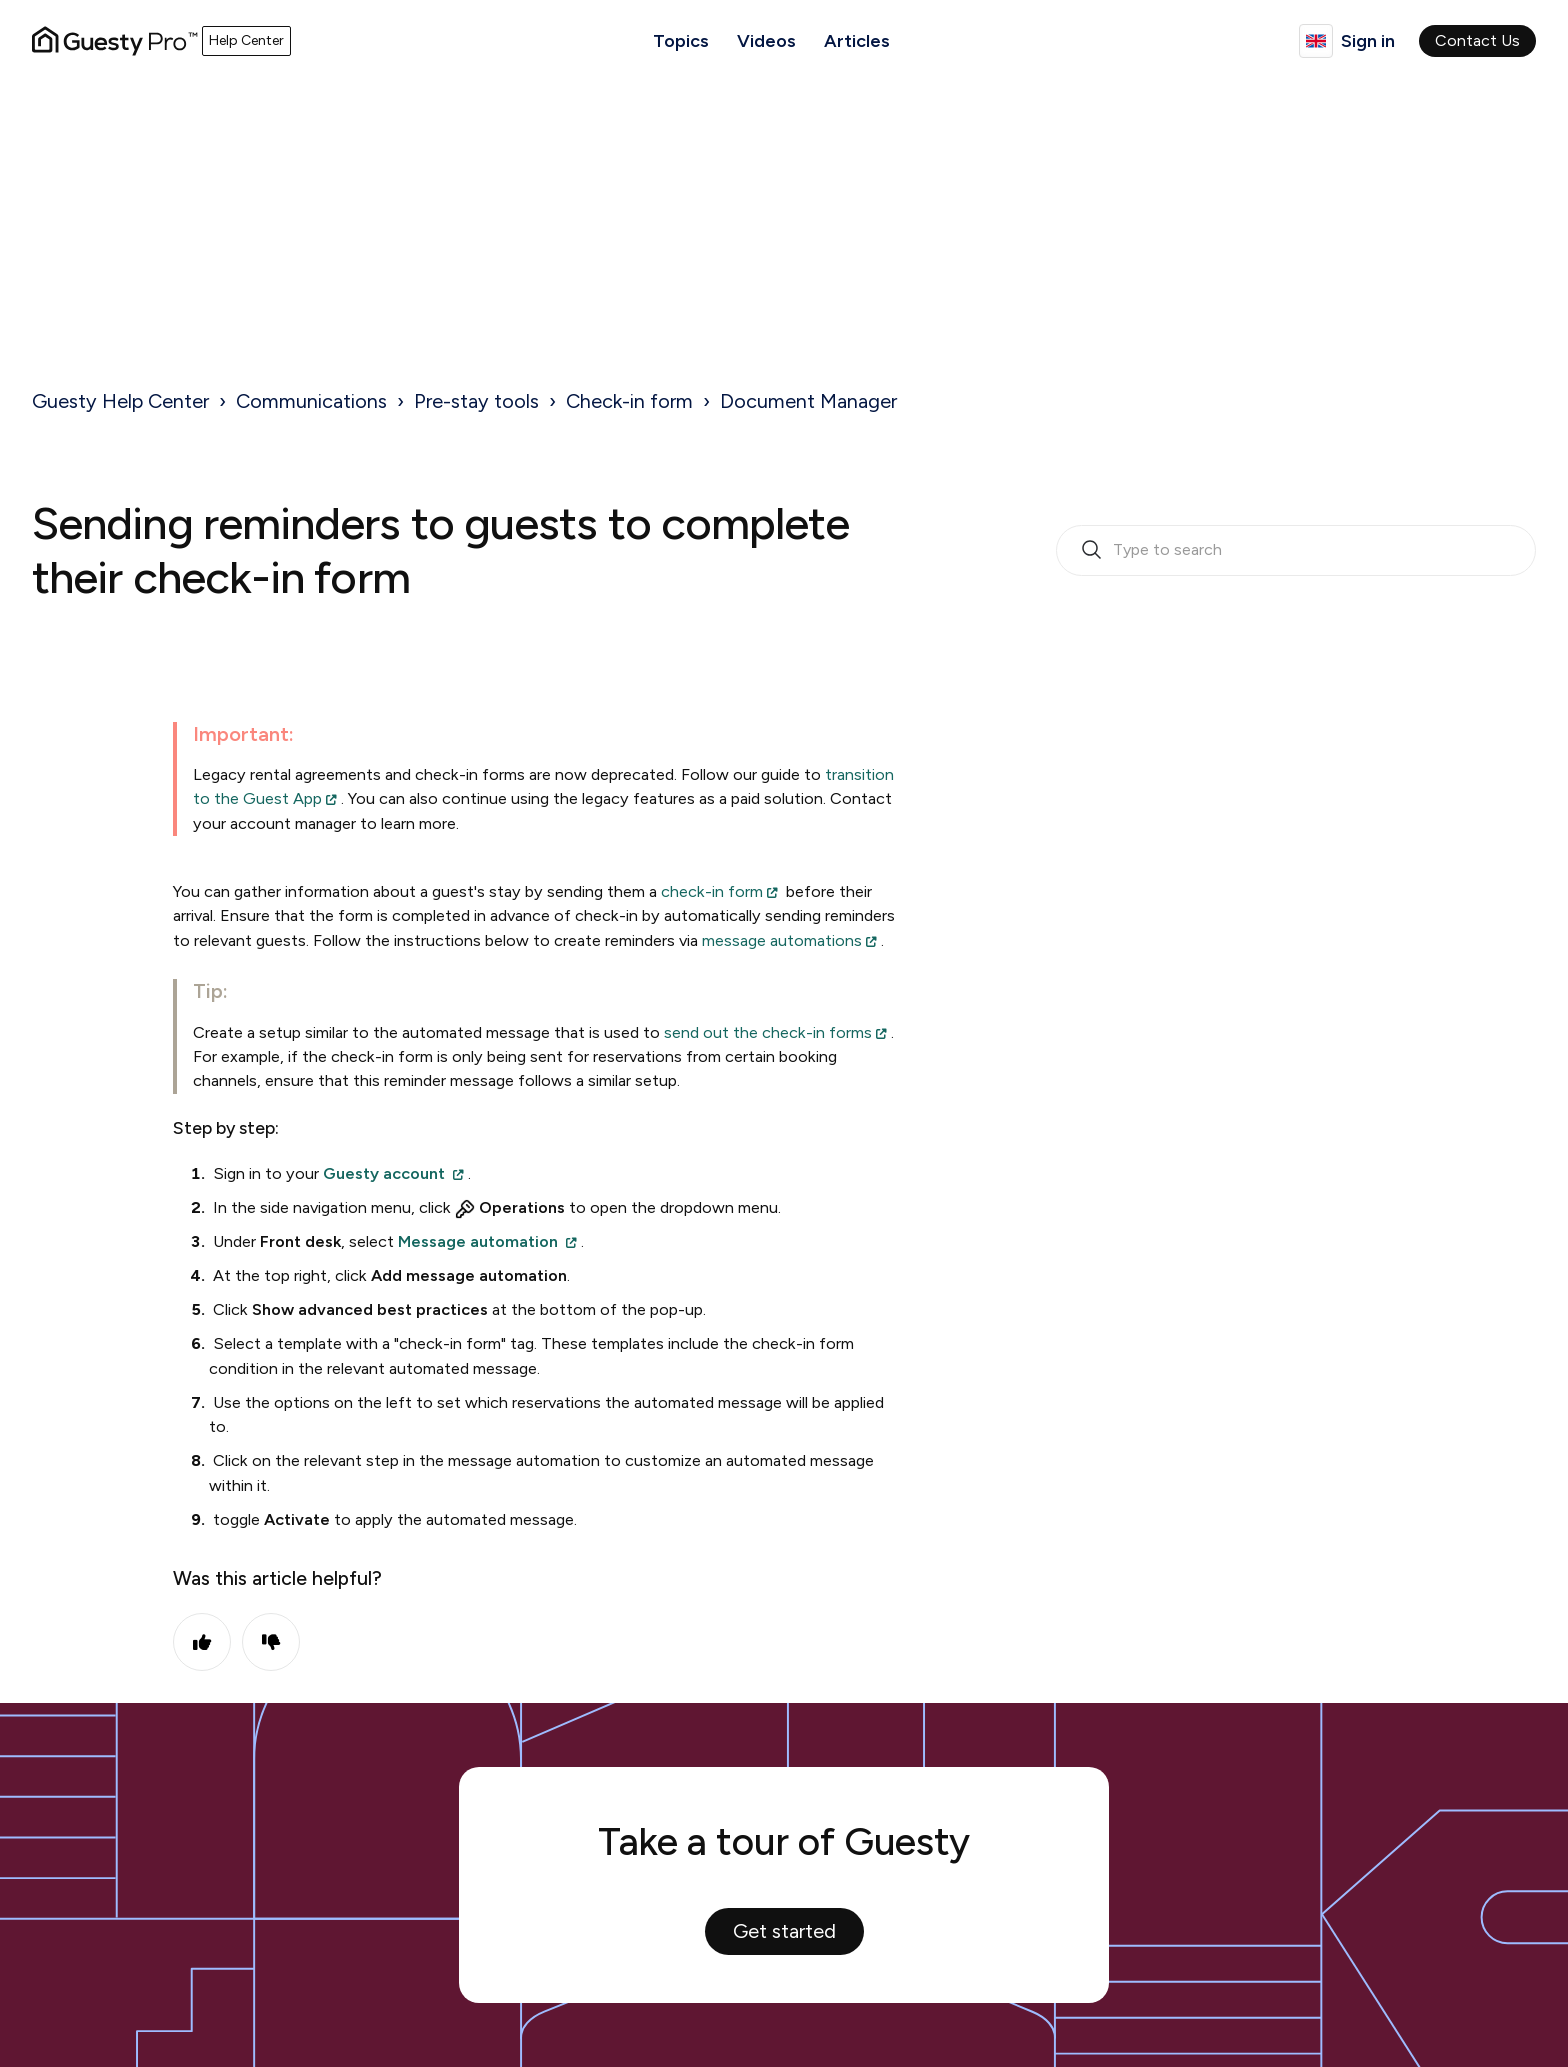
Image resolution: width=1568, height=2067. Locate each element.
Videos (766, 41)
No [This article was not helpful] (271, 1642)
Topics (681, 41)
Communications (311, 401)
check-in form (712, 891)
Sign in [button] (1368, 41)
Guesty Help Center (120, 401)
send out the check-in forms (768, 1032)
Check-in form (629, 401)
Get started (784, 1931)
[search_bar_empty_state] (1296, 551)
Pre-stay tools (476, 401)
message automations (782, 940)
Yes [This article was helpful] (202, 1642)
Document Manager (808, 401)
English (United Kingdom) (1316, 41)
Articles (857, 41)
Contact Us (1477, 40)
